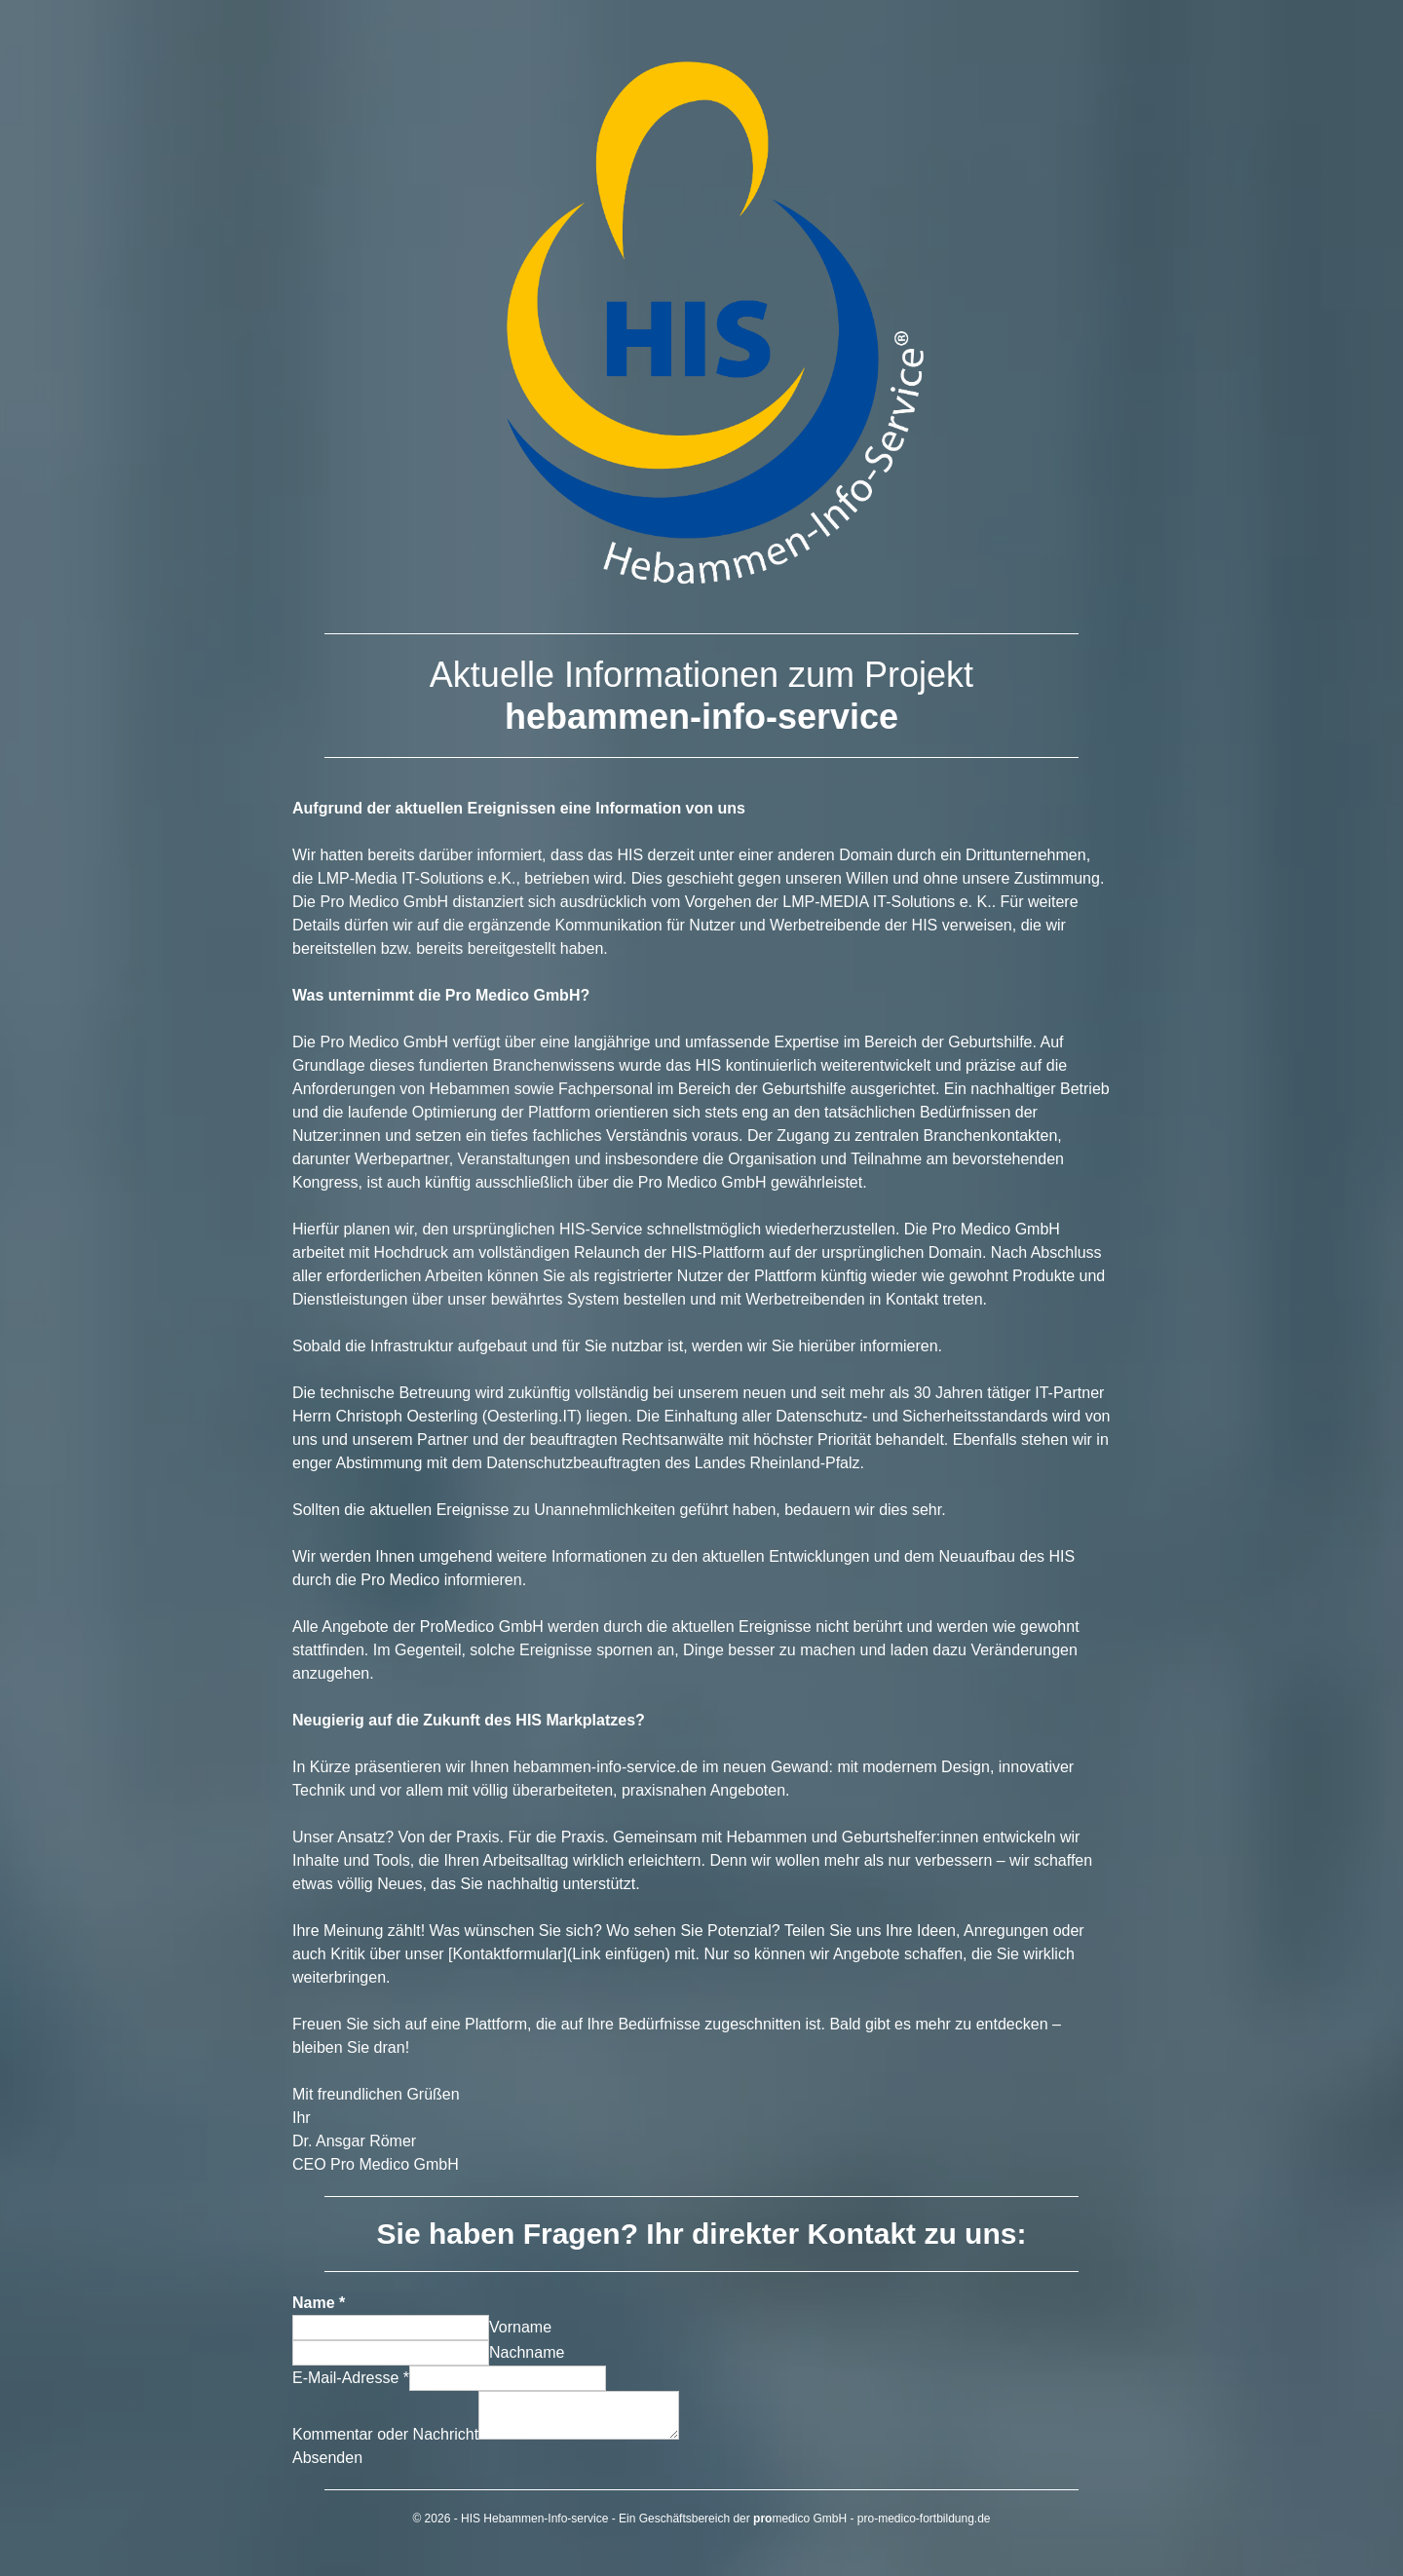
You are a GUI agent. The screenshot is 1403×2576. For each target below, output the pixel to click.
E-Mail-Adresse (350, 2377)
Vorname (520, 2327)
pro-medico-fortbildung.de (924, 2518)
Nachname (526, 2352)
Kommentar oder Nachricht (385, 2434)
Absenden (327, 2457)
